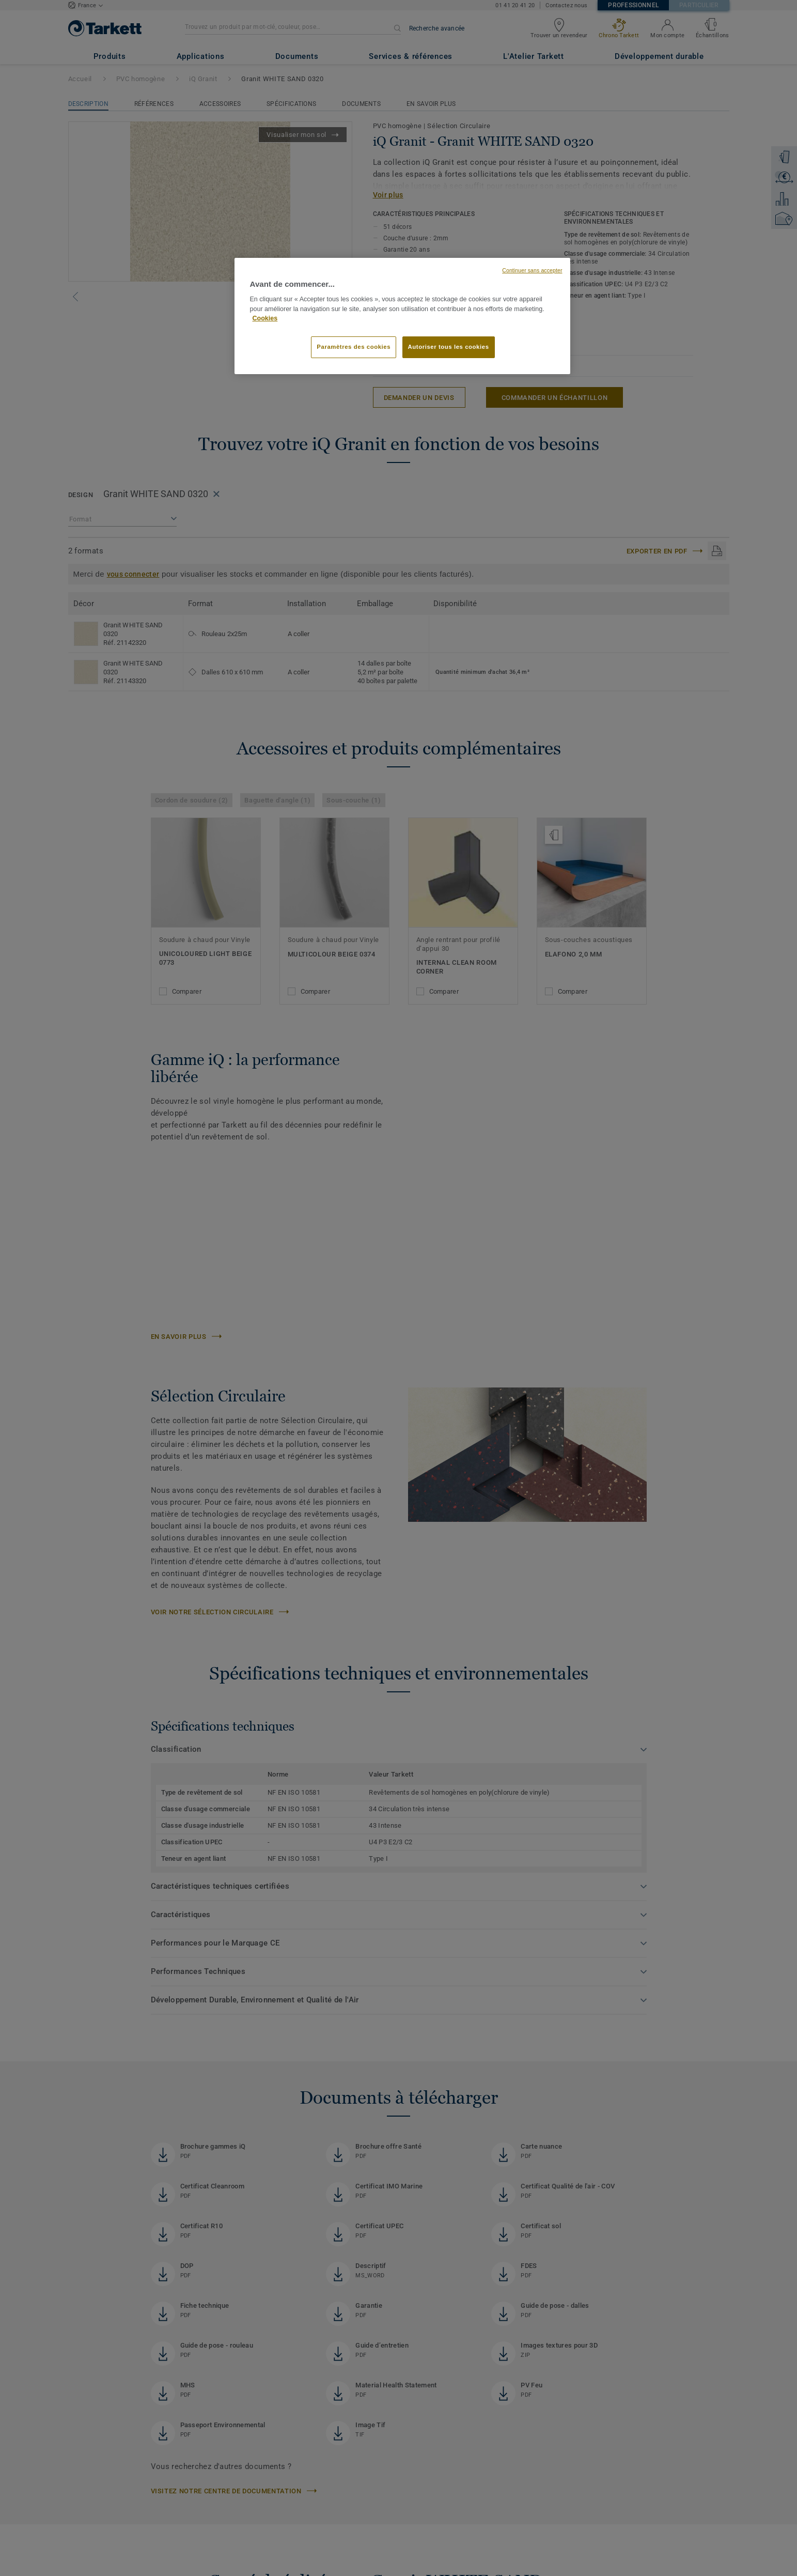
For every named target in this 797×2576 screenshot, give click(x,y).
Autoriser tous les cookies (448, 347)
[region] (402, 316)
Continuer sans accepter (532, 270)
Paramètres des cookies (353, 347)
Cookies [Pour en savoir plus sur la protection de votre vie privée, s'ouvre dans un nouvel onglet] (265, 318)
